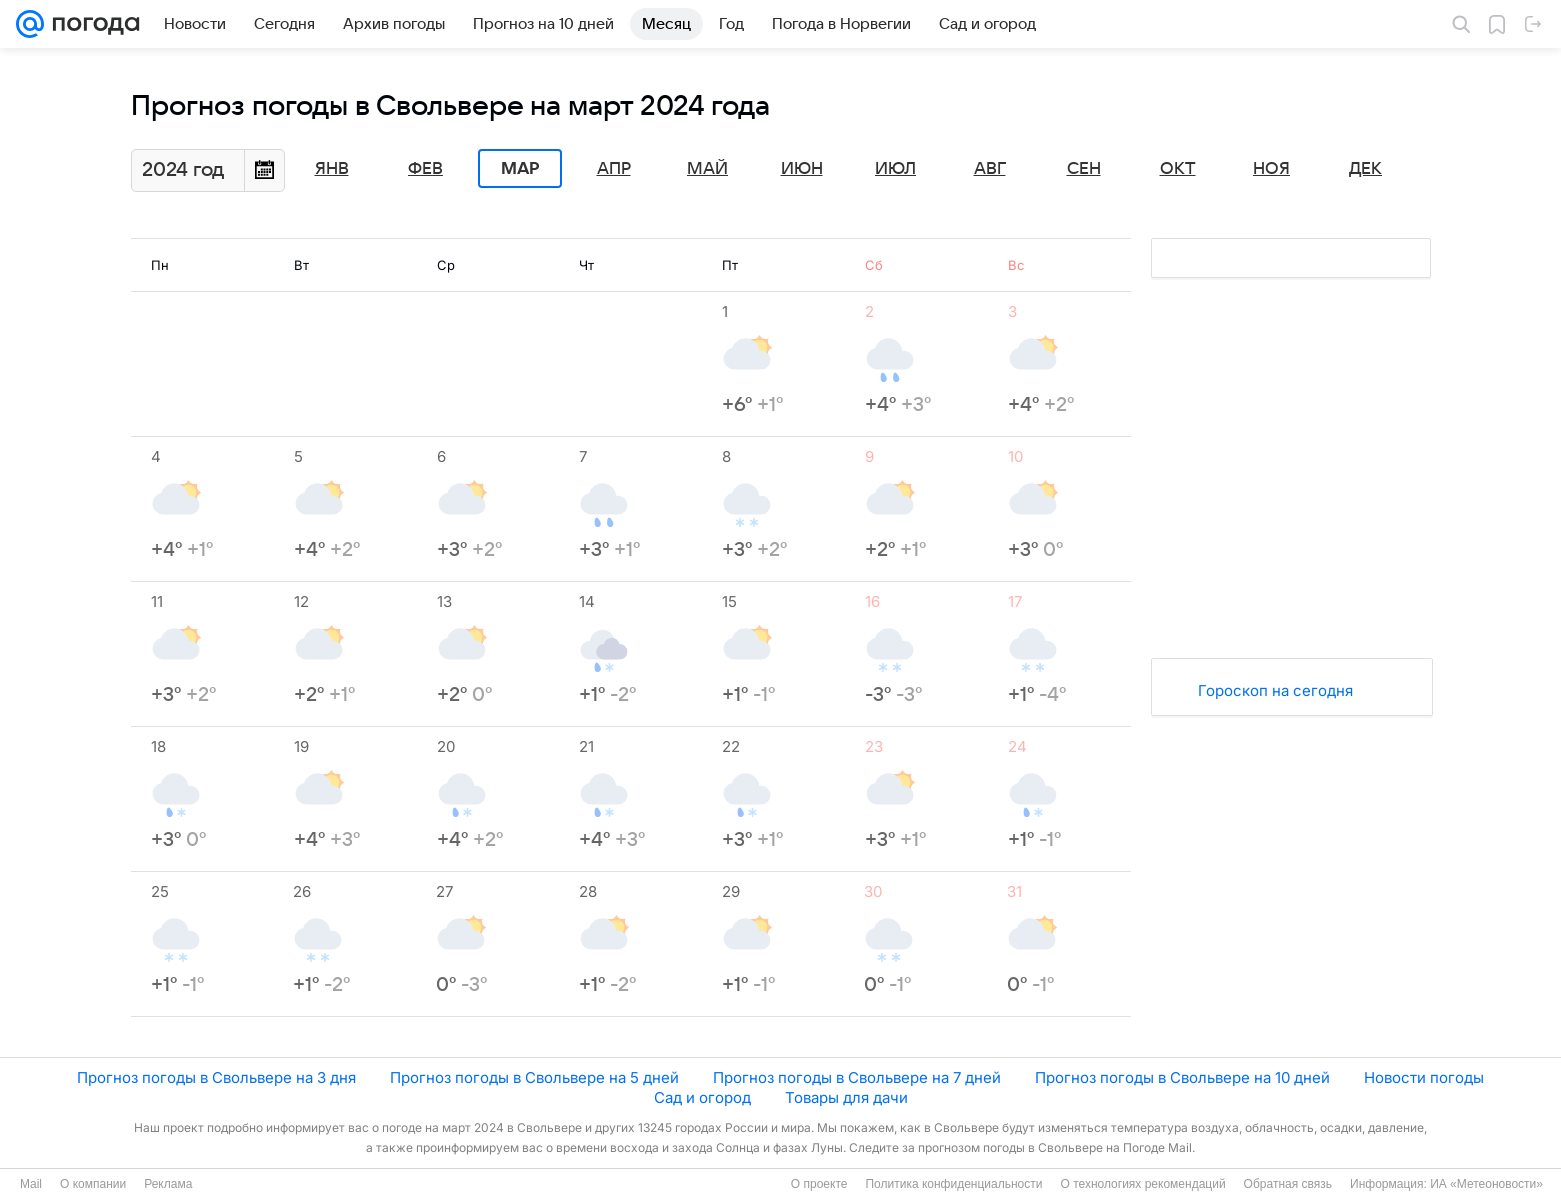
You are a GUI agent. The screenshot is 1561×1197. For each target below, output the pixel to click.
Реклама (168, 1184)
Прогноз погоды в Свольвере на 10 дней (1182, 1077)
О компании (93, 1184)
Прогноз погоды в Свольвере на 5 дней (534, 1077)
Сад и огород (702, 1097)
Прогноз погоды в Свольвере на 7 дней (857, 1077)
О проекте (819, 1184)
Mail (31, 1184)
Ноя (1271, 169)
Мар (520, 169)
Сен (1084, 169)
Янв (332, 169)
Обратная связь (1288, 1184)
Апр (614, 169)
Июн (802, 169)
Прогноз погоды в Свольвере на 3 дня (216, 1077)
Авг (990, 169)
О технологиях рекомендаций (1142, 1184)
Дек (1365, 169)
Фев (425, 169)
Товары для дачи (846, 1097)
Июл (895, 169)
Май (707, 169)
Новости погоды (1424, 1077)
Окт (1178, 169)
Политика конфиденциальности (953, 1184)
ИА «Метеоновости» (1486, 1184)
